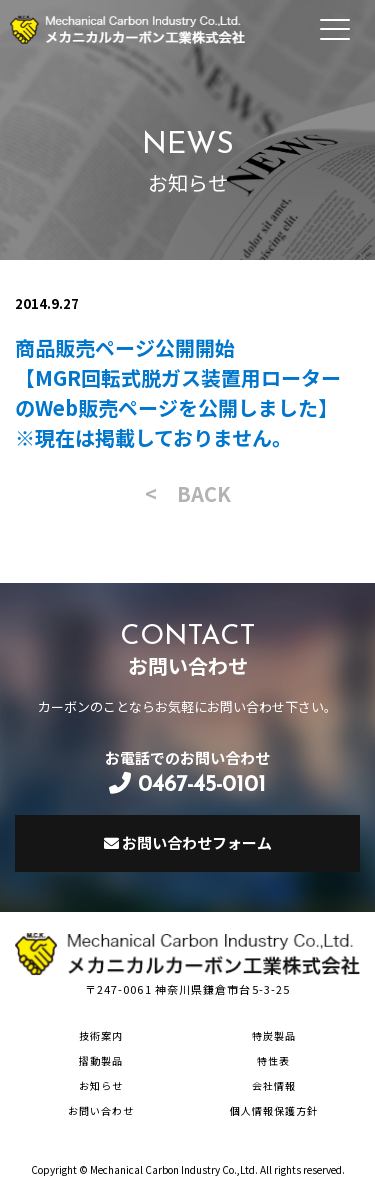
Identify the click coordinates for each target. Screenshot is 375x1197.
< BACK (188, 493)
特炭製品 (274, 1035)
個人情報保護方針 (274, 1110)
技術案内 (101, 1035)
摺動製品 (101, 1060)
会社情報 (274, 1085)
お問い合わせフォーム (188, 842)
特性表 (273, 1060)
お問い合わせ (101, 1110)
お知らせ (101, 1085)
